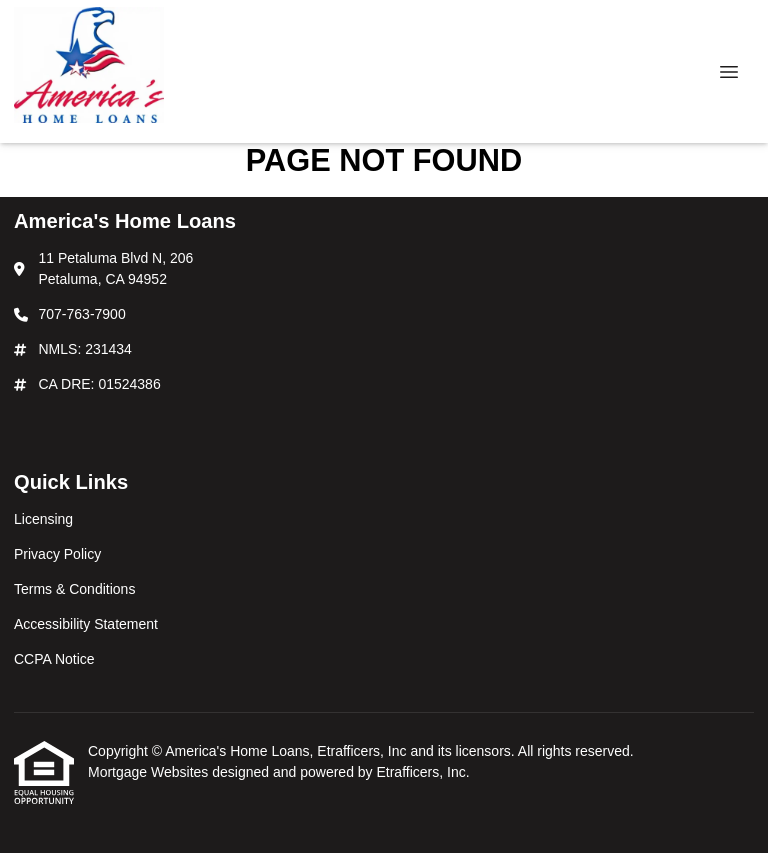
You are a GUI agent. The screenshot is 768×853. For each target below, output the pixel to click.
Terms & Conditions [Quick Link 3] (74, 589)
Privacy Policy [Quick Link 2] (57, 554)
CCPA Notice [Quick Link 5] (54, 659)
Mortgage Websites (150, 772)
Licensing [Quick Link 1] (43, 519)
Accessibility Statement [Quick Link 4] (86, 624)
